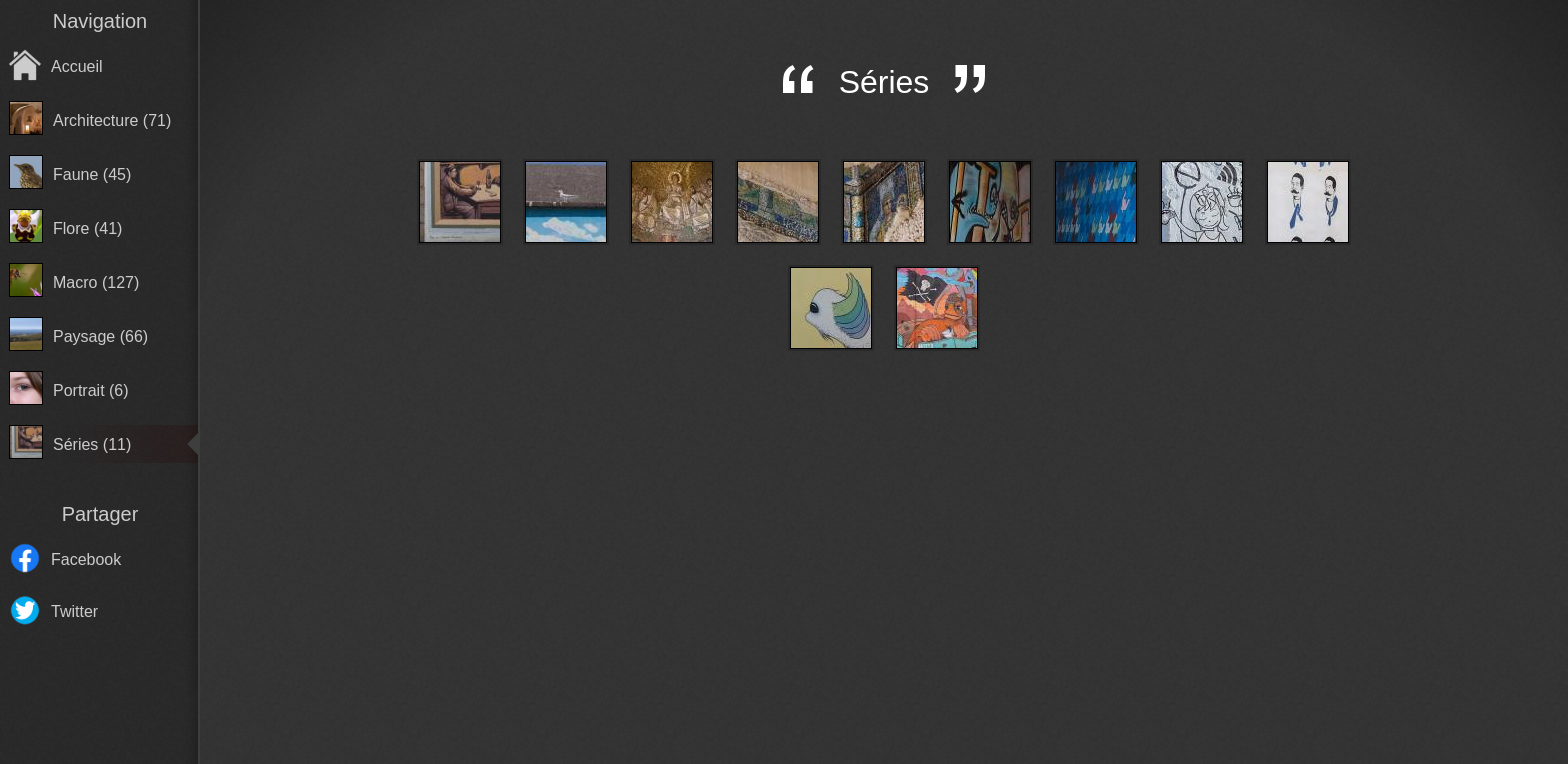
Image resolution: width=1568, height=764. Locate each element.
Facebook (86, 559)
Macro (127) (96, 282)
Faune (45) (92, 174)
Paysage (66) (100, 336)
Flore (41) (87, 228)
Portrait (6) (91, 390)
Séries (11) (92, 444)
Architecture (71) (112, 120)
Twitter (74, 611)
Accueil (77, 66)
